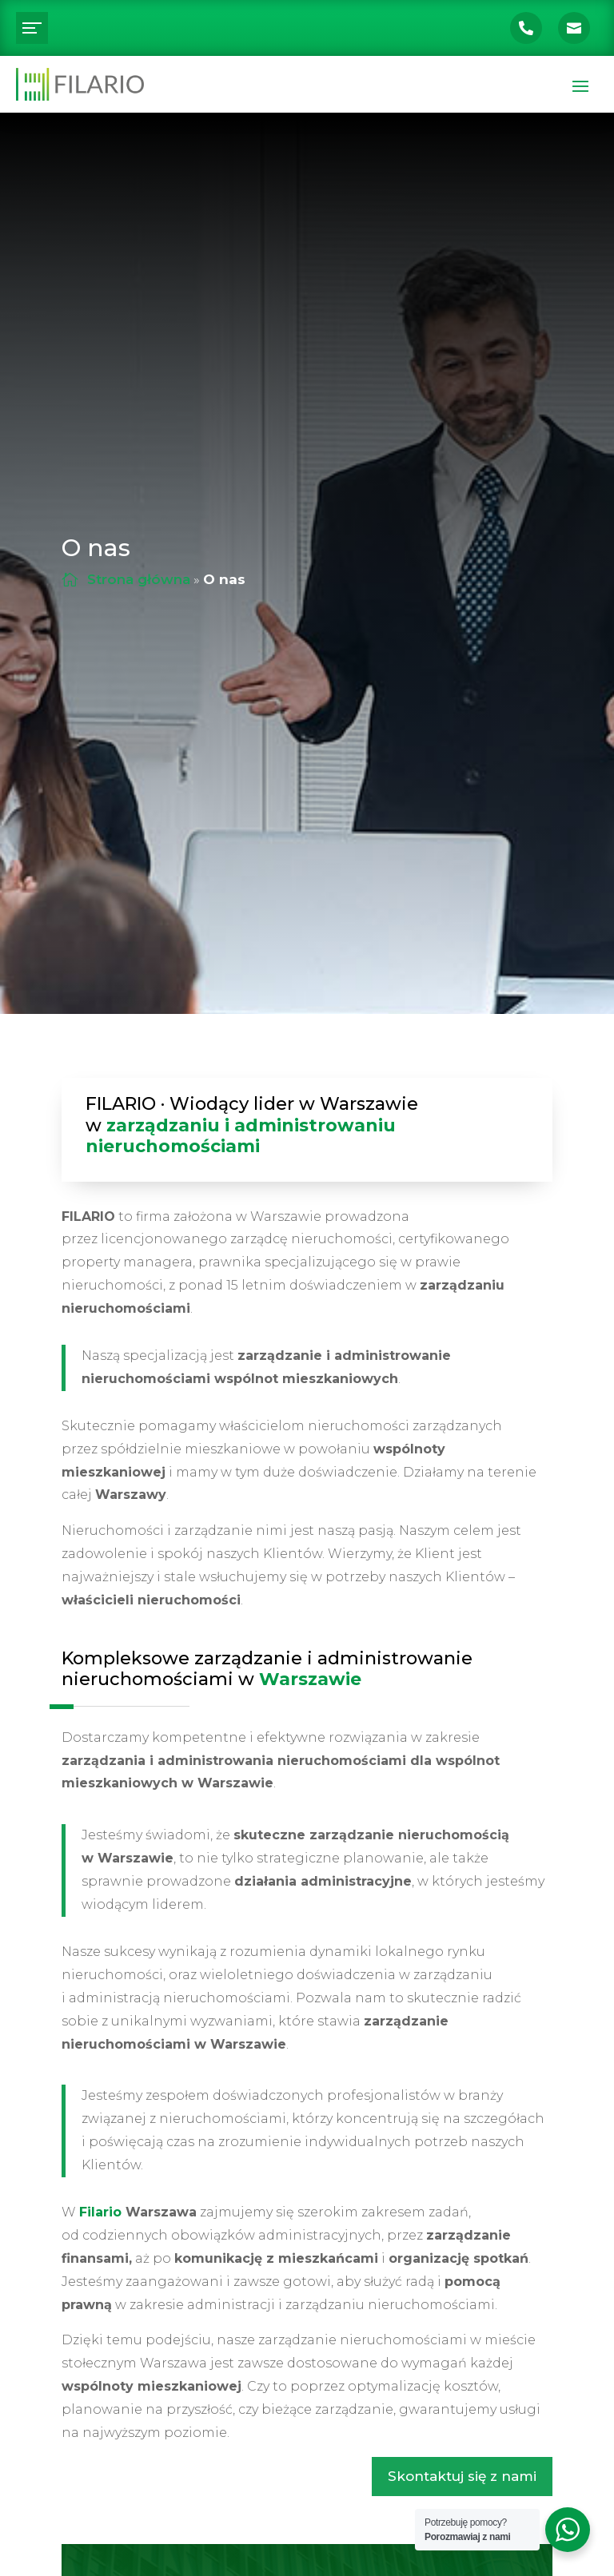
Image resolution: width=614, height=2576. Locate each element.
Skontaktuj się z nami (462, 2476)
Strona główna (138, 579)
